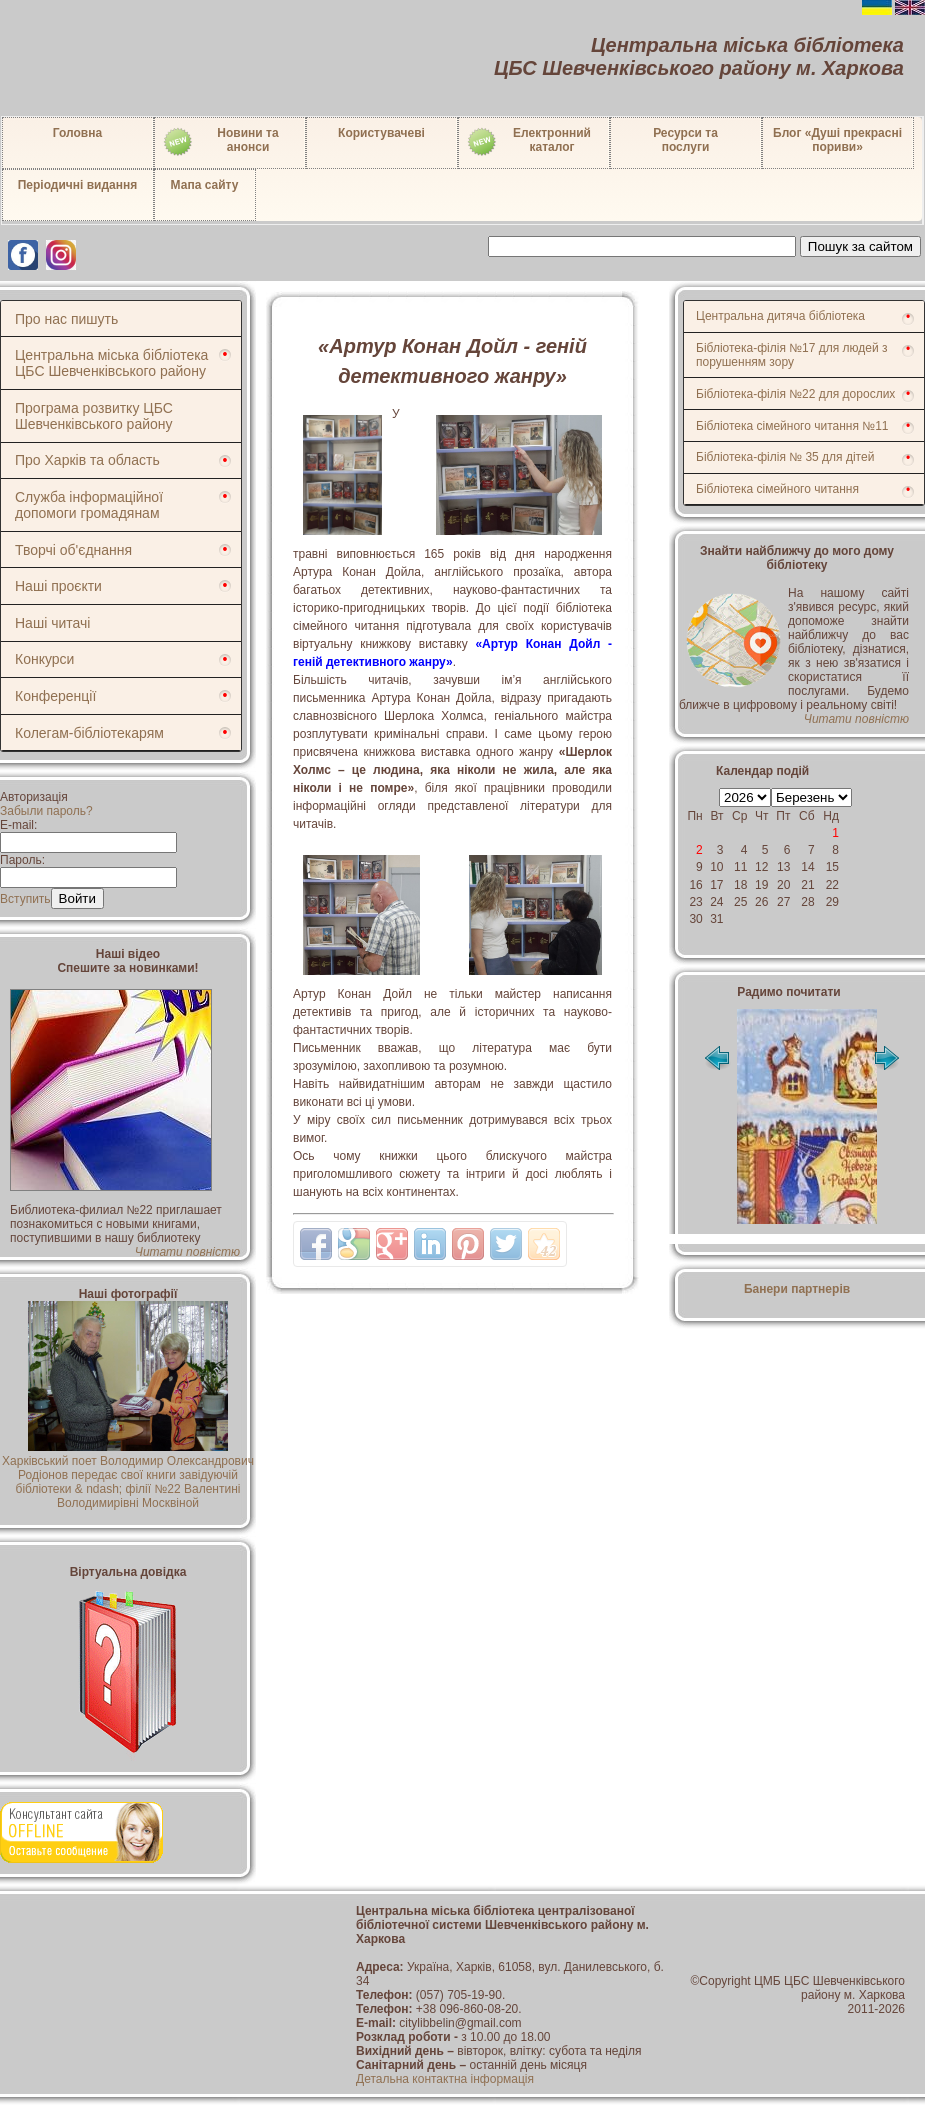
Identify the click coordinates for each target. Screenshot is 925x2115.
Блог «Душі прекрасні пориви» (837, 140)
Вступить (25, 899)
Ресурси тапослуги (685, 140)
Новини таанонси (220, 142)
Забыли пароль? (46, 811)
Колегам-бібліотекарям (89, 733)
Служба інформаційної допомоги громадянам (89, 505)
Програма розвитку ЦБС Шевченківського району (94, 416)
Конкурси (44, 659)
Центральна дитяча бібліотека (780, 316)
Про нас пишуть (66, 319)
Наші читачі (52, 623)
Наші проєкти (58, 586)
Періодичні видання (78, 185)
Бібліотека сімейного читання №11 (792, 426)
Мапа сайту (205, 185)
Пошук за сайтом (860, 246)
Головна (77, 133)
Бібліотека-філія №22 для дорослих (795, 394)
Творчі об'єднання (73, 550)
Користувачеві (381, 133)
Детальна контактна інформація (445, 2079)
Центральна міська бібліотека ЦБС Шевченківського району (111, 363)
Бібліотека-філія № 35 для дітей (785, 457)
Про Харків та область (87, 460)
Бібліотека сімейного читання (777, 489)
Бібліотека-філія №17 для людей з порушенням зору (792, 355)
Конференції (55, 696)
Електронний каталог (528, 142)
